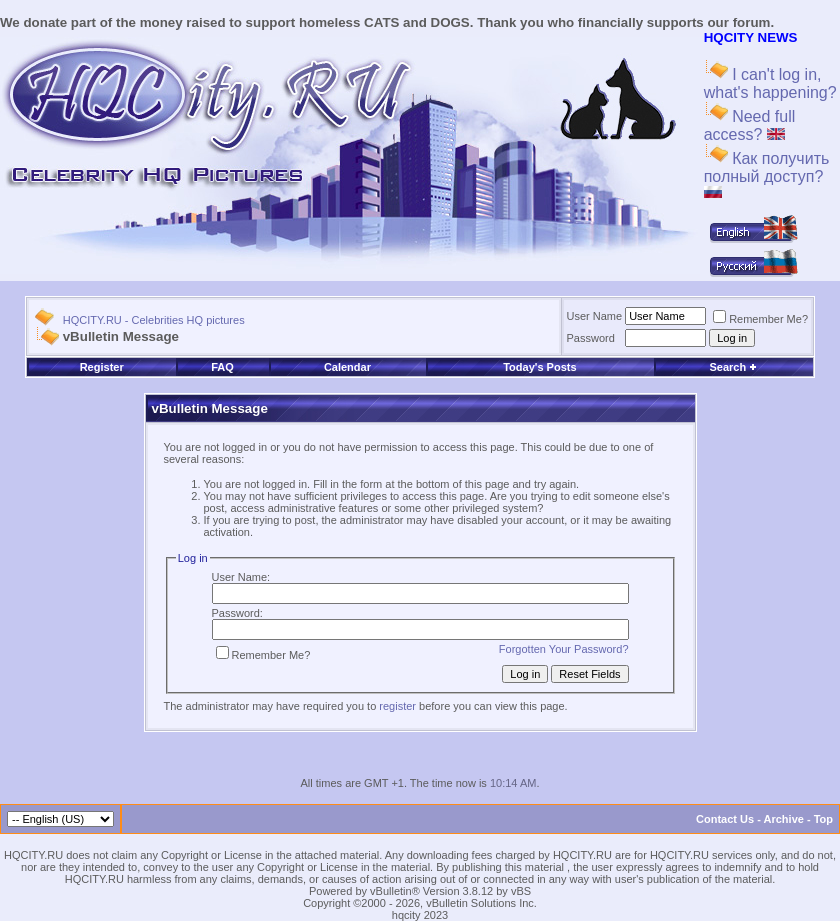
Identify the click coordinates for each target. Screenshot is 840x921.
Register (102, 367)
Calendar (347, 367)
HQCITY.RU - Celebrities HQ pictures (154, 320)
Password (591, 338)
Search (733, 367)
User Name (595, 316)
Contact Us (725, 819)
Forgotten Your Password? (564, 649)
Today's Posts (539, 367)
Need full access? (750, 125)
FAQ (222, 367)
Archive (784, 819)
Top (823, 819)
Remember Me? (760, 319)
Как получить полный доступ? (767, 174)
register (397, 706)
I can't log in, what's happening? (770, 83)
